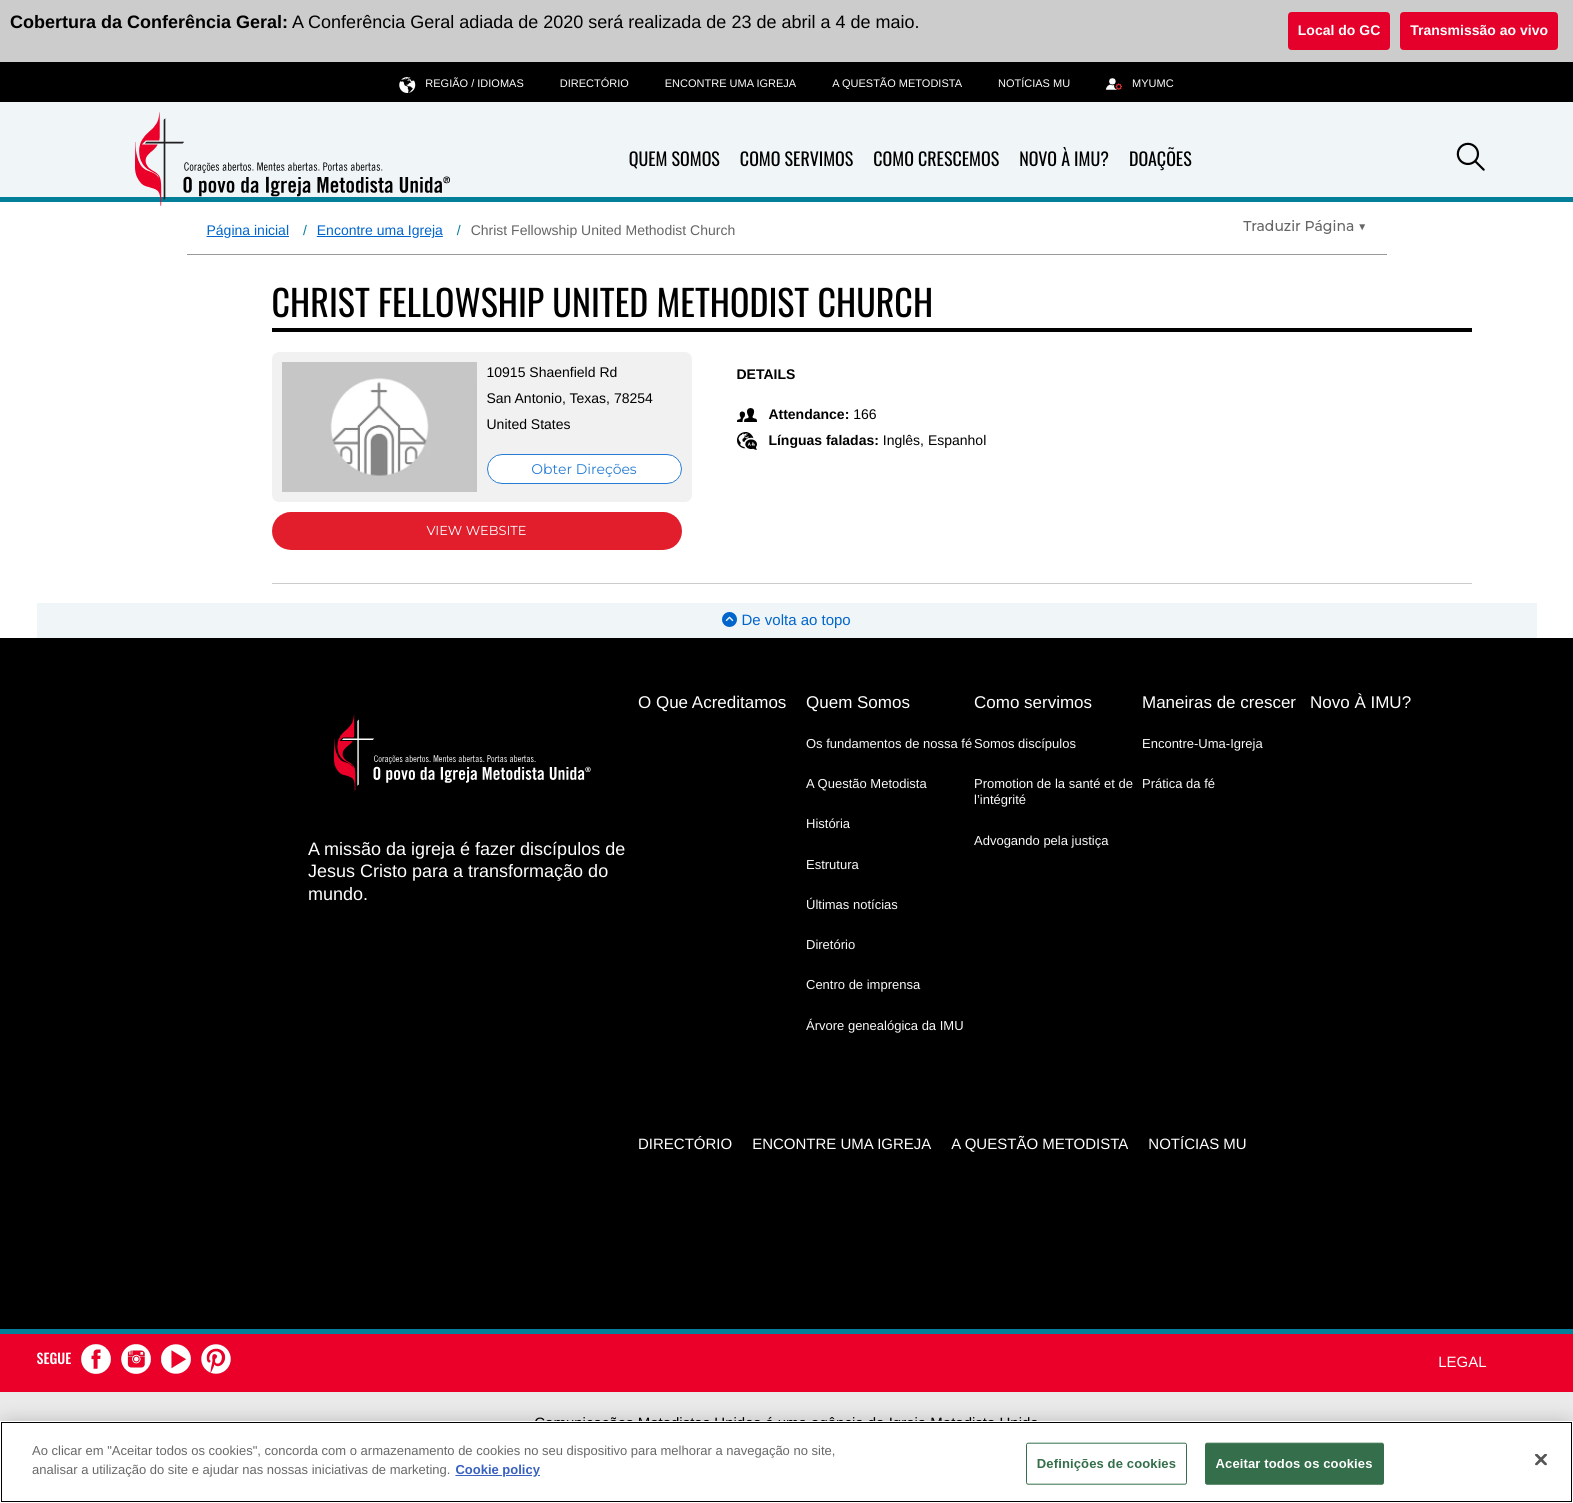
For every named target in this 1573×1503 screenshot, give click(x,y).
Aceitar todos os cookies (1294, 1463)
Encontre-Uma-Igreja (1202, 743)
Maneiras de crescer (1219, 702)
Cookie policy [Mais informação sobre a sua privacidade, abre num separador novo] (497, 1469)
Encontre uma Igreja (380, 230)
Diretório (830, 944)
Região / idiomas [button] (461, 83)
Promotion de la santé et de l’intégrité (1053, 791)
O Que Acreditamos (712, 702)
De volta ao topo (786, 620)
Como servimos (1033, 702)
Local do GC (1339, 30)
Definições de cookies (1106, 1463)
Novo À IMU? (1064, 159)
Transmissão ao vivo (1479, 30)
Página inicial (248, 230)
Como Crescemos (936, 159)
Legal (1462, 1362)
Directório (594, 84)
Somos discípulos (1025, 743)
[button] (1471, 160)
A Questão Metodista (897, 84)
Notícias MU (1034, 84)
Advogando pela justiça (1041, 840)
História (828, 823)
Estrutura (832, 864)
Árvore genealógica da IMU (885, 1025)
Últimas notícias (852, 904)
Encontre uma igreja (730, 84)
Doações (1160, 159)
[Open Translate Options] (1304, 226)
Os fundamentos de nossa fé (889, 743)
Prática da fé (1178, 783)
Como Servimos (796, 159)
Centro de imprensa (863, 984)
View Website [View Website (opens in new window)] (476, 531)
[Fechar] (1541, 1459)
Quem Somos (674, 159)
